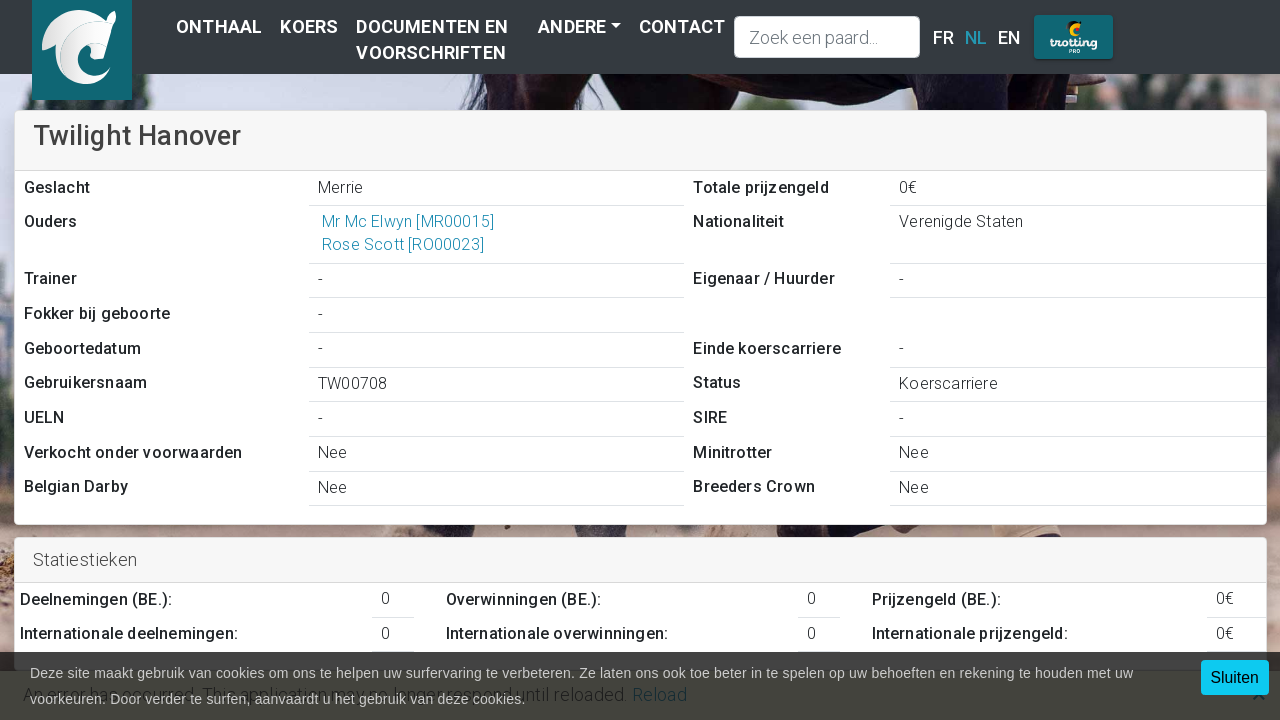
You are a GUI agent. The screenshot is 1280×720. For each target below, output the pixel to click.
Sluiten (1235, 677)
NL (976, 37)
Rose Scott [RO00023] (401, 244)
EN (1009, 37)
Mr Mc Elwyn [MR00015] (406, 221)
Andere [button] (572, 26)
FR (943, 37)
